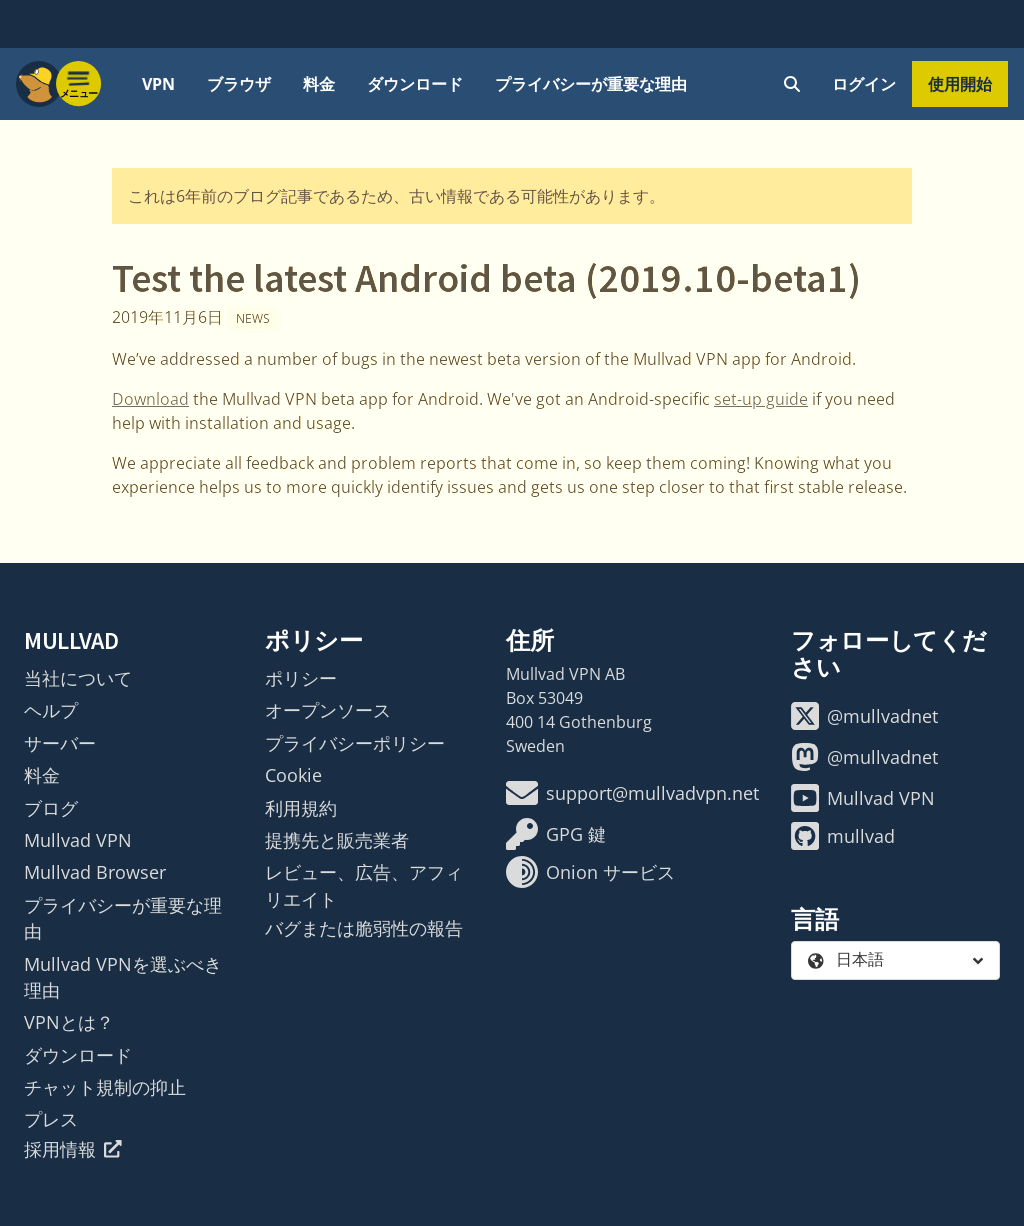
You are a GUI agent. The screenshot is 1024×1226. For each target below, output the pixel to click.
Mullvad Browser (95, 872)
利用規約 (301, 808)
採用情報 (73, 1149)
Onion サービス (590, 872)
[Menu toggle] (79, 84)
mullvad (843, 836)
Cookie (293, 775)
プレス (51, 1119)
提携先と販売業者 (337, 840)
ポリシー (301, 678)
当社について (78, 678)
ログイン (864, 84)
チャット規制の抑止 (105, 1087)
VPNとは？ (69, 1022)
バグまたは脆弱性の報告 (364, 928)
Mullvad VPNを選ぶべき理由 (123, 977)
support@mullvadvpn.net (632, 793)
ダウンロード (415, 84)
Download (150, 399)
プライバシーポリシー (355, 743)
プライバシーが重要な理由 (591, 84)
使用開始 (960, 84)
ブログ (51, 808)
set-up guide (761, 399)
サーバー (60, 743)
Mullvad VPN (78, 840)
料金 (319, 84)
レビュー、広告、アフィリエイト (364, 885)
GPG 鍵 (556, 834)
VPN (158, 84)
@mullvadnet (864, 716)
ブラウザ (239, 84)
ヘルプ (51, 710)
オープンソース (328, 710)
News (253, 318)
